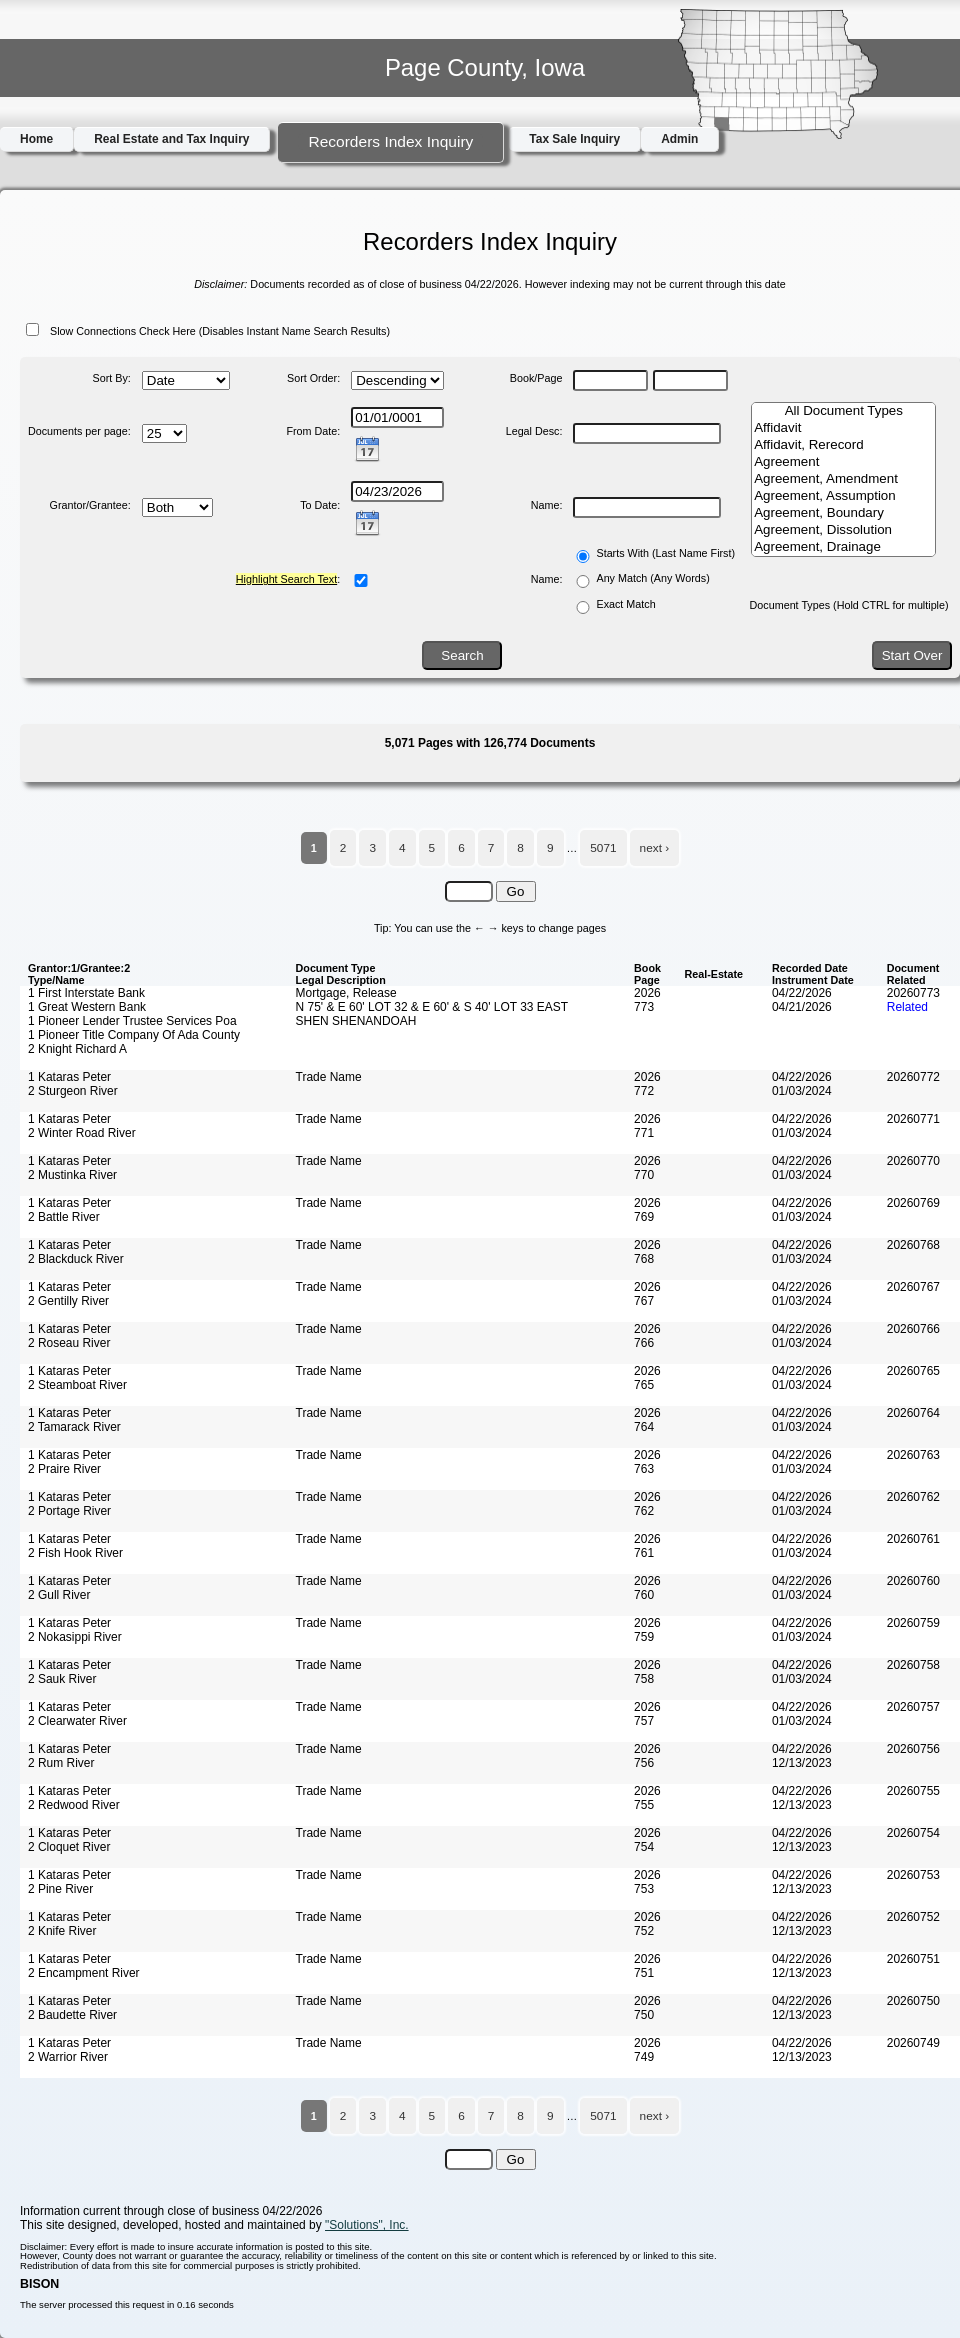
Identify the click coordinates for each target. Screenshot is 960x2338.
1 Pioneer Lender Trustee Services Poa (132, 1021)
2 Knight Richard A (77, 1049)
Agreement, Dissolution (843, 530)
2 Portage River (69, 1511)
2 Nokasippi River (75, 1637)
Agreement (843, 462)
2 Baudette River (72, 2015)
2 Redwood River (74, 1805)
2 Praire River (64, 1469)
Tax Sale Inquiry (574, 139)
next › (655, 848)
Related (907, 1007)
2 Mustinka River (72, 1175)
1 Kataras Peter (69, 1077)
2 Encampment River (84, 1973)
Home (36, 139)
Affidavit (843, 428)
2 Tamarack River (74, 1427)
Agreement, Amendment (843, 479)
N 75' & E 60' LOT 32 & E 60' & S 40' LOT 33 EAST (432, 1007)
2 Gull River (59, 1595)
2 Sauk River (62, 1679)
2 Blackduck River (76, 1259)
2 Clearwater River (77, 1721)
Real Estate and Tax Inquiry (171, 139)
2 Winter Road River (82, 1133)
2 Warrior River (68, 2057)
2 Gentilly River (68, 1301)
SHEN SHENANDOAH (356, 1021)
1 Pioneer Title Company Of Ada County (134, 1035)
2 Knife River (62, 1931)
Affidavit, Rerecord (843, 445)
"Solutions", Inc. (367, 2225)
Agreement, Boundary (843, 513)
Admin (679, 139)
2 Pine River (60, 1889)
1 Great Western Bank (87, 1007)
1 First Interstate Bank (86, 993)
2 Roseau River (69, 1343)
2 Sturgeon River (73, 1091)
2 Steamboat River (77, 1385)
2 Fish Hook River (75, 1553)
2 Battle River (64, 1217)
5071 (603, 848)
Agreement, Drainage (843, 547)
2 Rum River (61, 1763)
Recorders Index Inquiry (390, 141)
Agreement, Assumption (843, 496)
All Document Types (843, 411)
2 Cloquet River (69, 1847)
